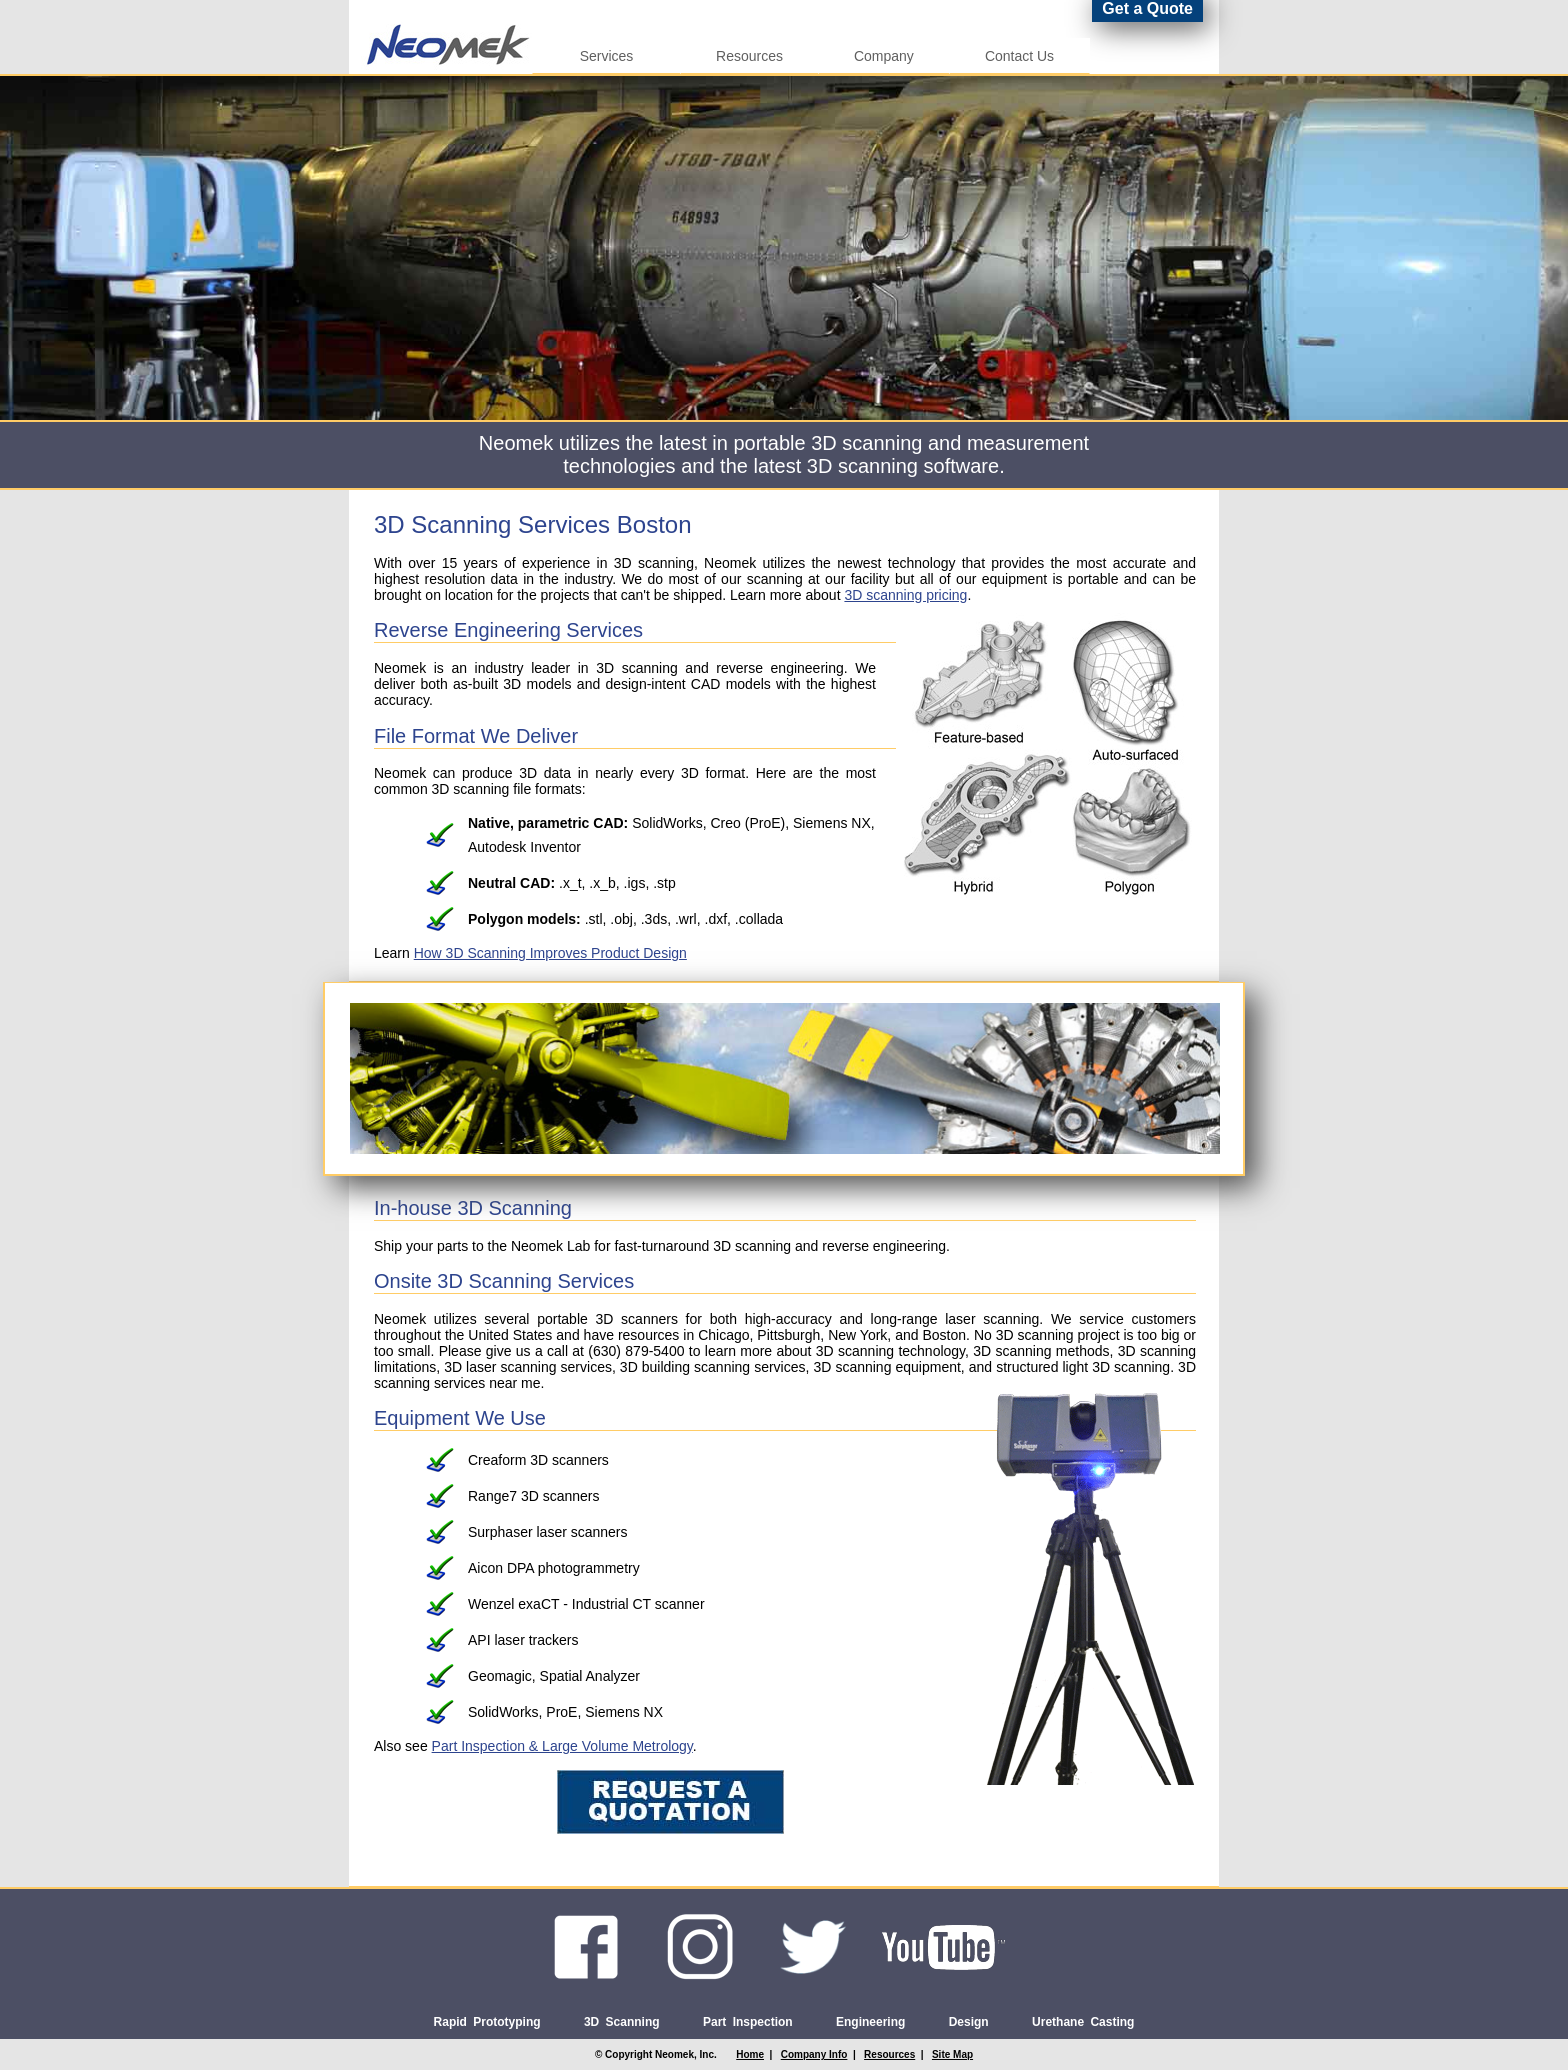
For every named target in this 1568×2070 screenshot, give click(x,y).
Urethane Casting (1083, 2022)
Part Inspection (748, 2022)
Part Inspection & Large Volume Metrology (562, 1746)
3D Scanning (622, 2022)
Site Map (952, 2054)
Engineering (870, 2022)
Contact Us (1019, 56)
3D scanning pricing (905, 595)
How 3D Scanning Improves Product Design (550, 953)
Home (750, 2054)
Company (884, 56)
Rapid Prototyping (487, 2022)
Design (969, 2022)
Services (606, 56)
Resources (749, 56)
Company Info (814, 2054)
